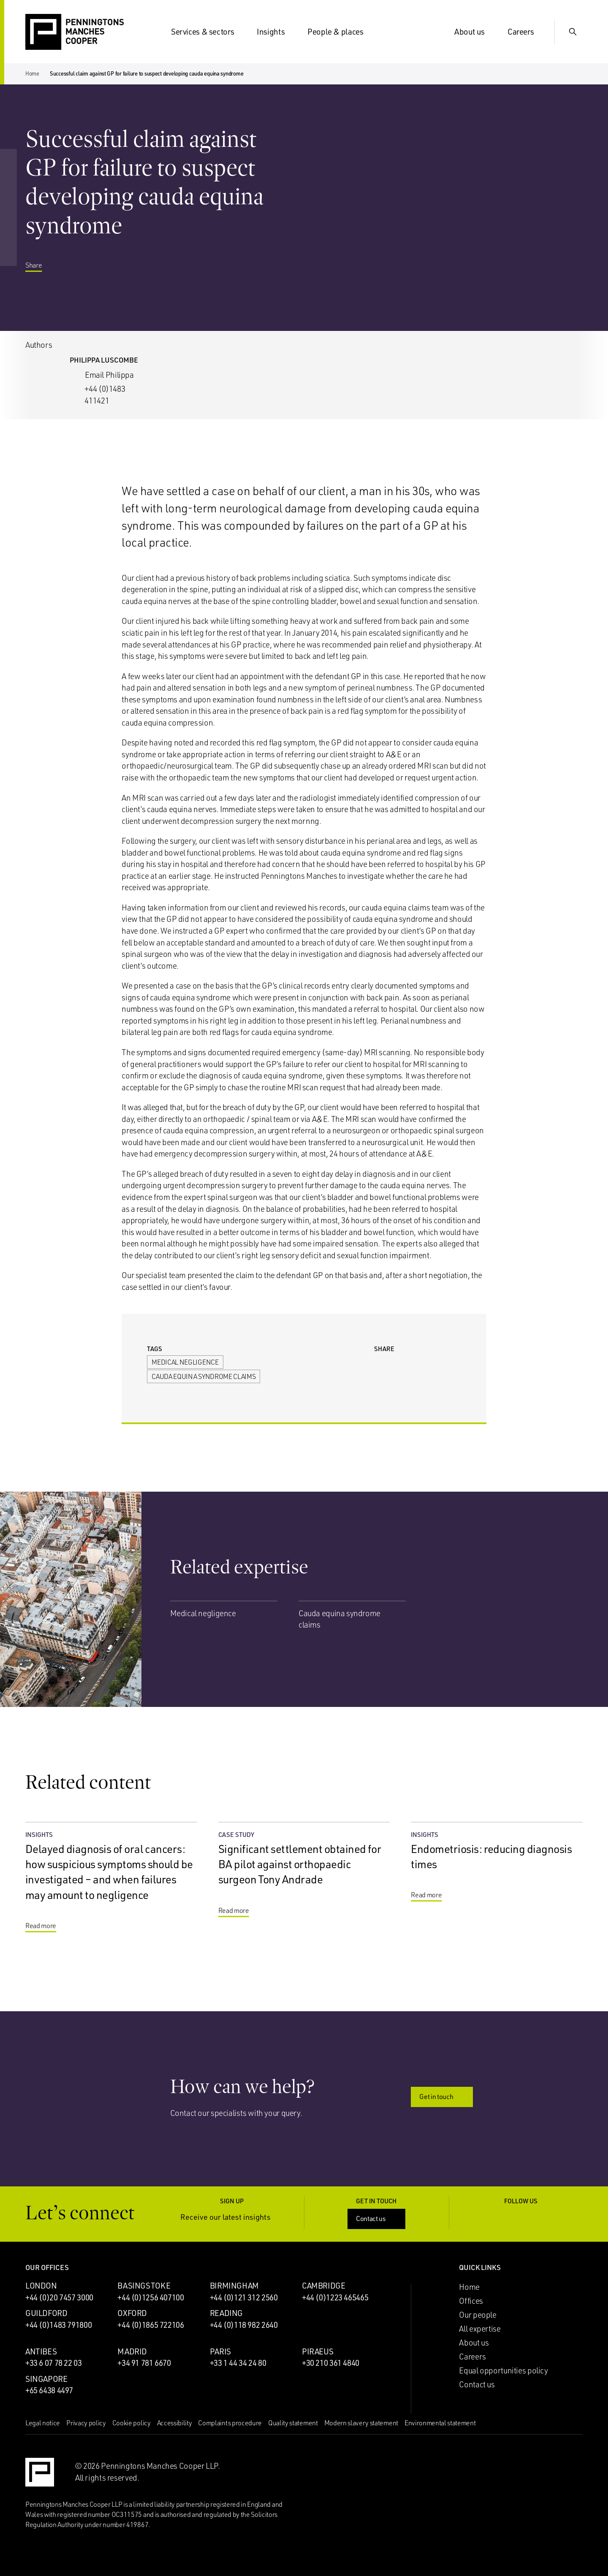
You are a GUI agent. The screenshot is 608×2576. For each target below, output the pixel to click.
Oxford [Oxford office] (132, 2313)
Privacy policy (86, 2423)
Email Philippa (109, 375)
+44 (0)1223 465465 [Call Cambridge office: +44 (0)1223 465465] (335, 2297)
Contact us (377, 2218)
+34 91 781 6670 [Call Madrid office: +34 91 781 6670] (144, 2363)
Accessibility (174, 2423)
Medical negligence (185, 1362)
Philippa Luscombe (104, 359)
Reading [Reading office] (226, 2313)
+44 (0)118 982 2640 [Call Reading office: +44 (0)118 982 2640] (244, 2325)
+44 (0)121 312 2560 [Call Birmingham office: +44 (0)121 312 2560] (244, 2297)
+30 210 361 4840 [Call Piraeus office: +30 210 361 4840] (330, 2363)
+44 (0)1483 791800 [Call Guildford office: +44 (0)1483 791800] (58, 2325)
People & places (340, 32)
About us (474, 32)
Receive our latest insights (231, 2217)
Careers (526, 32)
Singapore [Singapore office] (46, 2379)
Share (39, 273)
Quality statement (293, 2423)
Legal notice (42, 2423)
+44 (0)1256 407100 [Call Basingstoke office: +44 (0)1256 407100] (150, 2297)
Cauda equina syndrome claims (203, 1376)
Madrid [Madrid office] (132, 2351)
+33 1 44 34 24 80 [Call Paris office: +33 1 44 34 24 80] (238, 2363)
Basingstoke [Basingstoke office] (143, 2286)
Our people (477, 2315)
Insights (276, 32)
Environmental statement (440, 2423)
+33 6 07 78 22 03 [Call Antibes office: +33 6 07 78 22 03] (53, 2363)
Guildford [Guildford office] (46, 2313)
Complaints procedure (230, 2423)
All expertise (479, 2329)
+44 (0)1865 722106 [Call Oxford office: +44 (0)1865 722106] (150, 2325)
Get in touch (442, 2096)
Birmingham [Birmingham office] (234, 2286)
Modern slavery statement (361, 2423)
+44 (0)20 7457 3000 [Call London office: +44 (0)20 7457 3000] (59, 2297)
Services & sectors (207, 32)
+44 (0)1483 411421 (104, 395)
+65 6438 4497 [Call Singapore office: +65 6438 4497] (49, 2390)
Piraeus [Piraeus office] (317, 2351)
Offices (471, 2301)
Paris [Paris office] (220, 2351)
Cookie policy (131, 2423)
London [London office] (41, 2286)
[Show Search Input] (572, 32)
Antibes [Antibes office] (41, 2351)
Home (32, 73)
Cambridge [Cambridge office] (323, 2286)
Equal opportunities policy (503, 2370)
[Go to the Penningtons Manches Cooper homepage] (74, 32)
